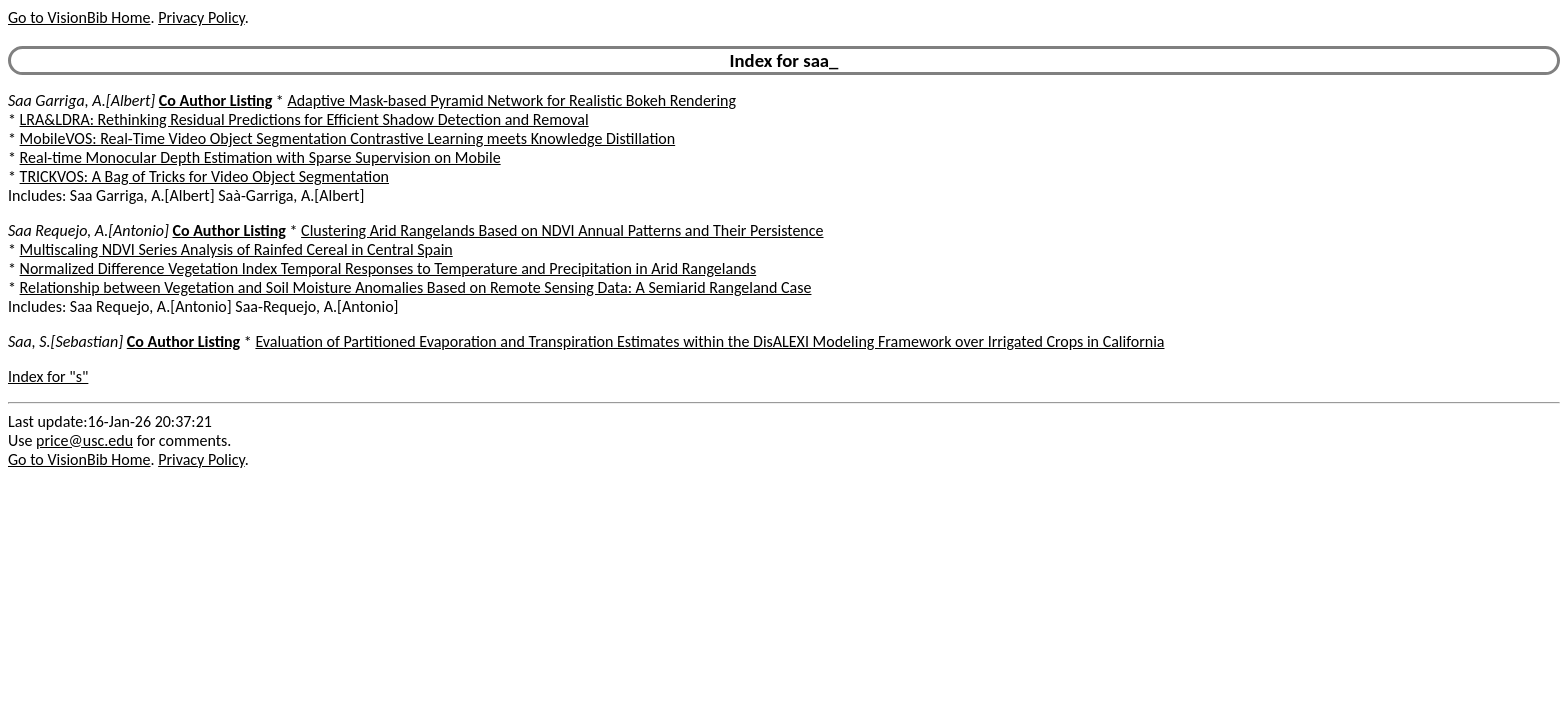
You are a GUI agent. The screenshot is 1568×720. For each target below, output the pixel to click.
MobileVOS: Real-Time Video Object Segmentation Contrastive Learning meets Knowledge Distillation (348, 138)
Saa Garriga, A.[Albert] (81, 100)
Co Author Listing (215, 100)
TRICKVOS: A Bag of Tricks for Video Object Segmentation (204, 176)
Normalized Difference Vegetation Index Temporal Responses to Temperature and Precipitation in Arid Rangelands (388, 268)
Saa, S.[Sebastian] (65, 341)
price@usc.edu (84, 440)
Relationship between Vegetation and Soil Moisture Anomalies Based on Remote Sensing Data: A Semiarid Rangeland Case (416, 287)
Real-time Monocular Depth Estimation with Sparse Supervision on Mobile (260, 157)
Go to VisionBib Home (79, 17)
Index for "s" (48, 376)
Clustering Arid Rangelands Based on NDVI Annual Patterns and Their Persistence (562, 230)
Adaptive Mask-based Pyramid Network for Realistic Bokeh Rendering (511, 100)
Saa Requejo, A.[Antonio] (88, 230)
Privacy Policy (201, 17)
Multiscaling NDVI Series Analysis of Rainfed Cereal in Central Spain (236, 249)
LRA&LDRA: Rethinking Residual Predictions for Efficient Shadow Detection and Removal (304, 119)
